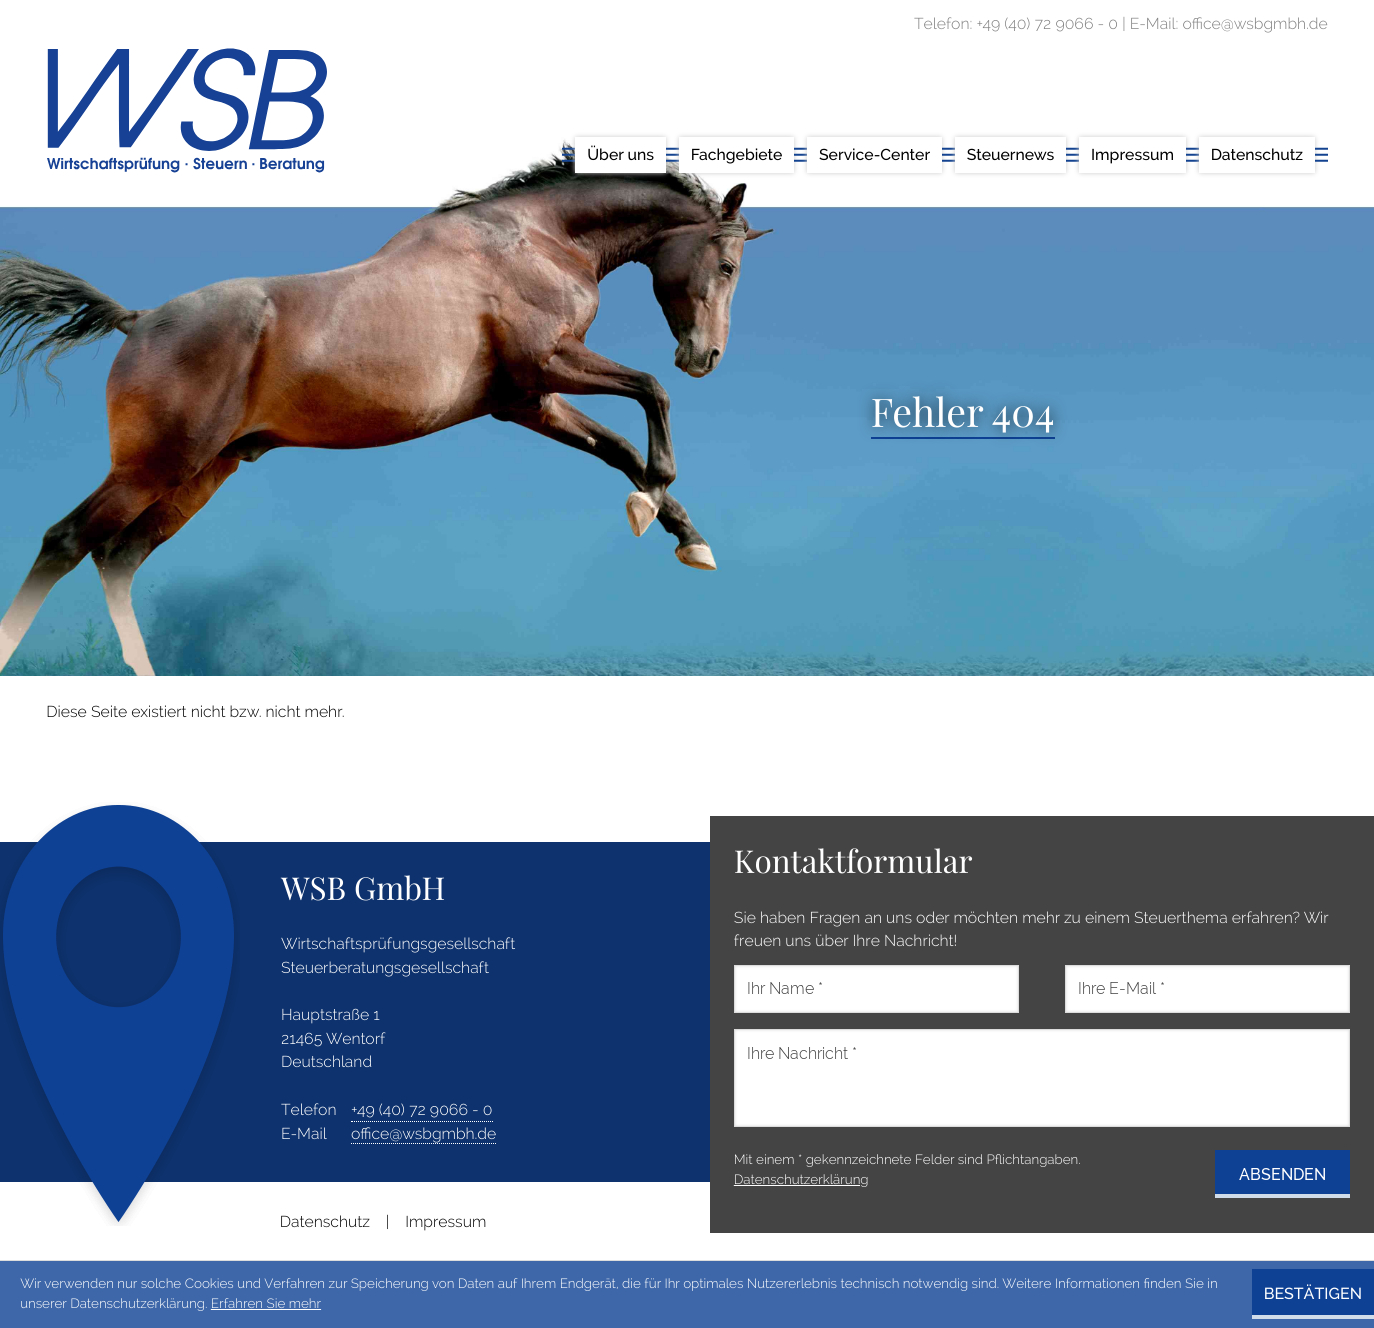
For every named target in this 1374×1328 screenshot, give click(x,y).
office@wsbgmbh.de (423, 1133)
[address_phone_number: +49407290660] (422, 1110)
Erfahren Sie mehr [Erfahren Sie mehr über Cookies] (266, 1304)
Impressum (445, 1221)
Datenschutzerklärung (801, 1180)
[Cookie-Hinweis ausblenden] (1313, 1294)
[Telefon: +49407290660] (1047, 23)
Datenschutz (325, 1221)
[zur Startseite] (187, 110)
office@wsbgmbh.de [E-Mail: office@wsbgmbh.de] (1254, 23)
